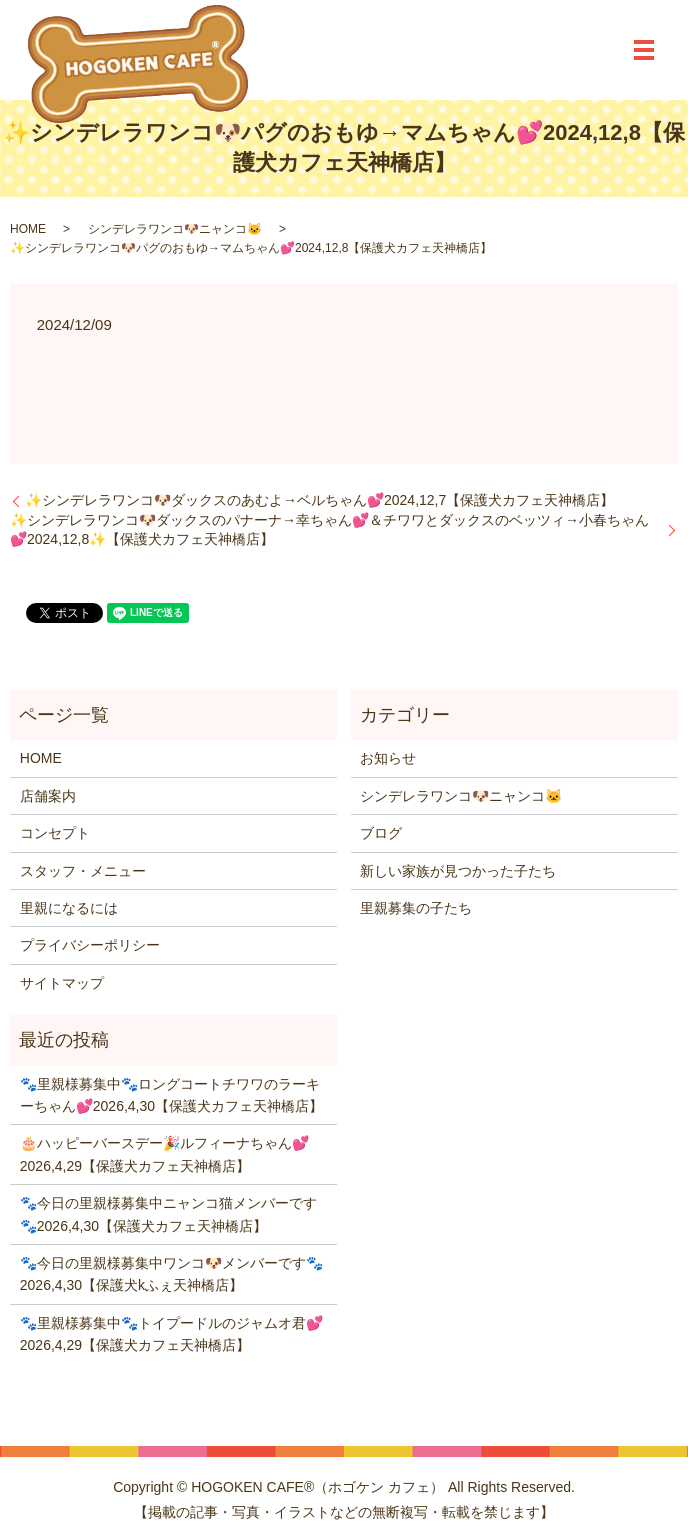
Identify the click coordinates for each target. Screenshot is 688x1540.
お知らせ (388, 758)
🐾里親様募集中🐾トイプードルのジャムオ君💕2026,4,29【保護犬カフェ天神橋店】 (171, 1334)
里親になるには (69, 908)
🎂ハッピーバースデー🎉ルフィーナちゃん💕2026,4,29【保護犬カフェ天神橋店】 (164, 1154)
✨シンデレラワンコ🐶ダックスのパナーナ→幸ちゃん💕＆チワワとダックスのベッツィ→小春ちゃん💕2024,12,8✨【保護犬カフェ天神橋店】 (329, 530)
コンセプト (55, 833)
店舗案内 (48, 796)
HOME (28, 229)
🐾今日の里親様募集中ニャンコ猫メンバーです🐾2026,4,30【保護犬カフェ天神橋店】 (168, 1214)
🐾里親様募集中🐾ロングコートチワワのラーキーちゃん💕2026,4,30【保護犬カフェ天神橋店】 (171, 1095)
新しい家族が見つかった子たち (458, 871)
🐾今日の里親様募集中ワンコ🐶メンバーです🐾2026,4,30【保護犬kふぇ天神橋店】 (171, 1274)
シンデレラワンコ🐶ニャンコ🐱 (175, 229)
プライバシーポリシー (90, 945)
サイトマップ (62, 983)
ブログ (381, 833)
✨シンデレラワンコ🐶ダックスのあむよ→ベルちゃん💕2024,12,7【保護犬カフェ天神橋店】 (319, 500)
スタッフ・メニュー (83, 871)
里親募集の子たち (416, 908)
